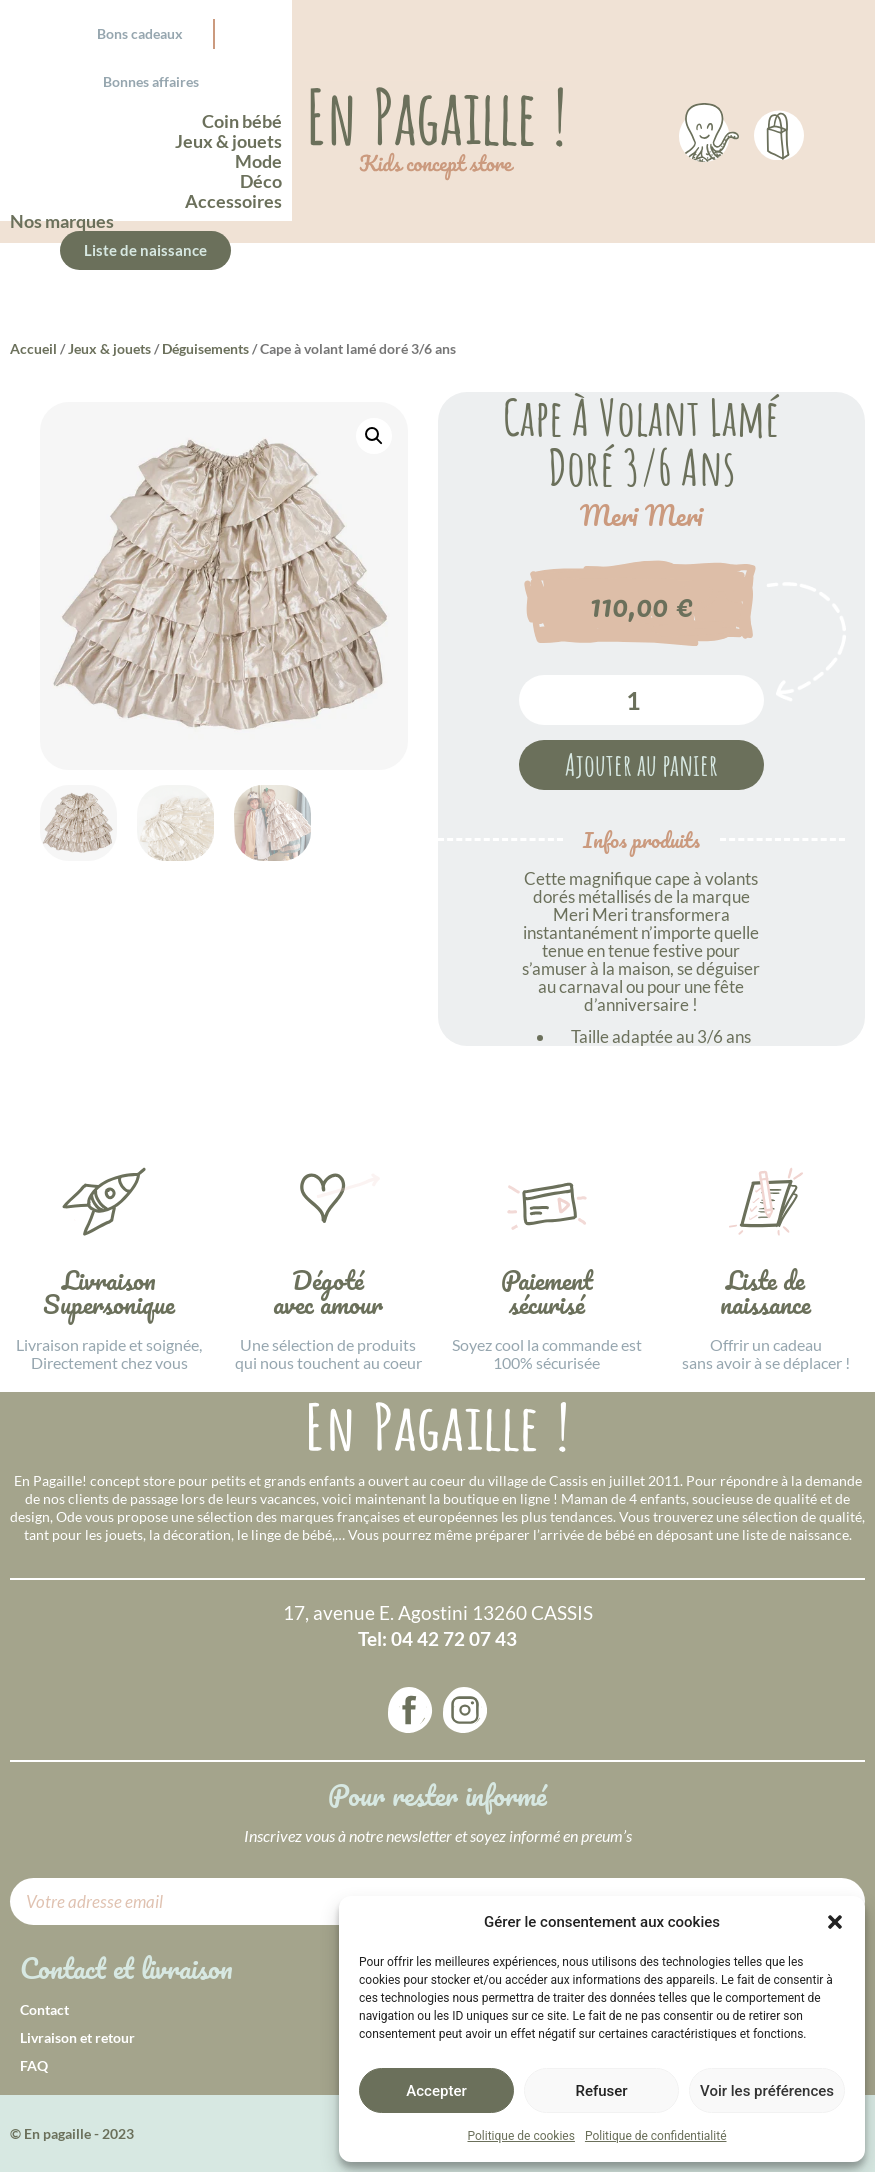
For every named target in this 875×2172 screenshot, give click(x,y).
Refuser (601, 2091)
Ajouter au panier (641, 764)
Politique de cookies (521, 2136)
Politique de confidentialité (656, 2136)
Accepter (436, 2091)
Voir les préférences (767, 2091)
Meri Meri (641, 516)
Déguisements (205, 348)
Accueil (33, 348)
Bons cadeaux (140, 33)
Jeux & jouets (109, 348)
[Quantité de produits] (641, 700)
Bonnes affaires (151, 81)
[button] (835, 1922)
